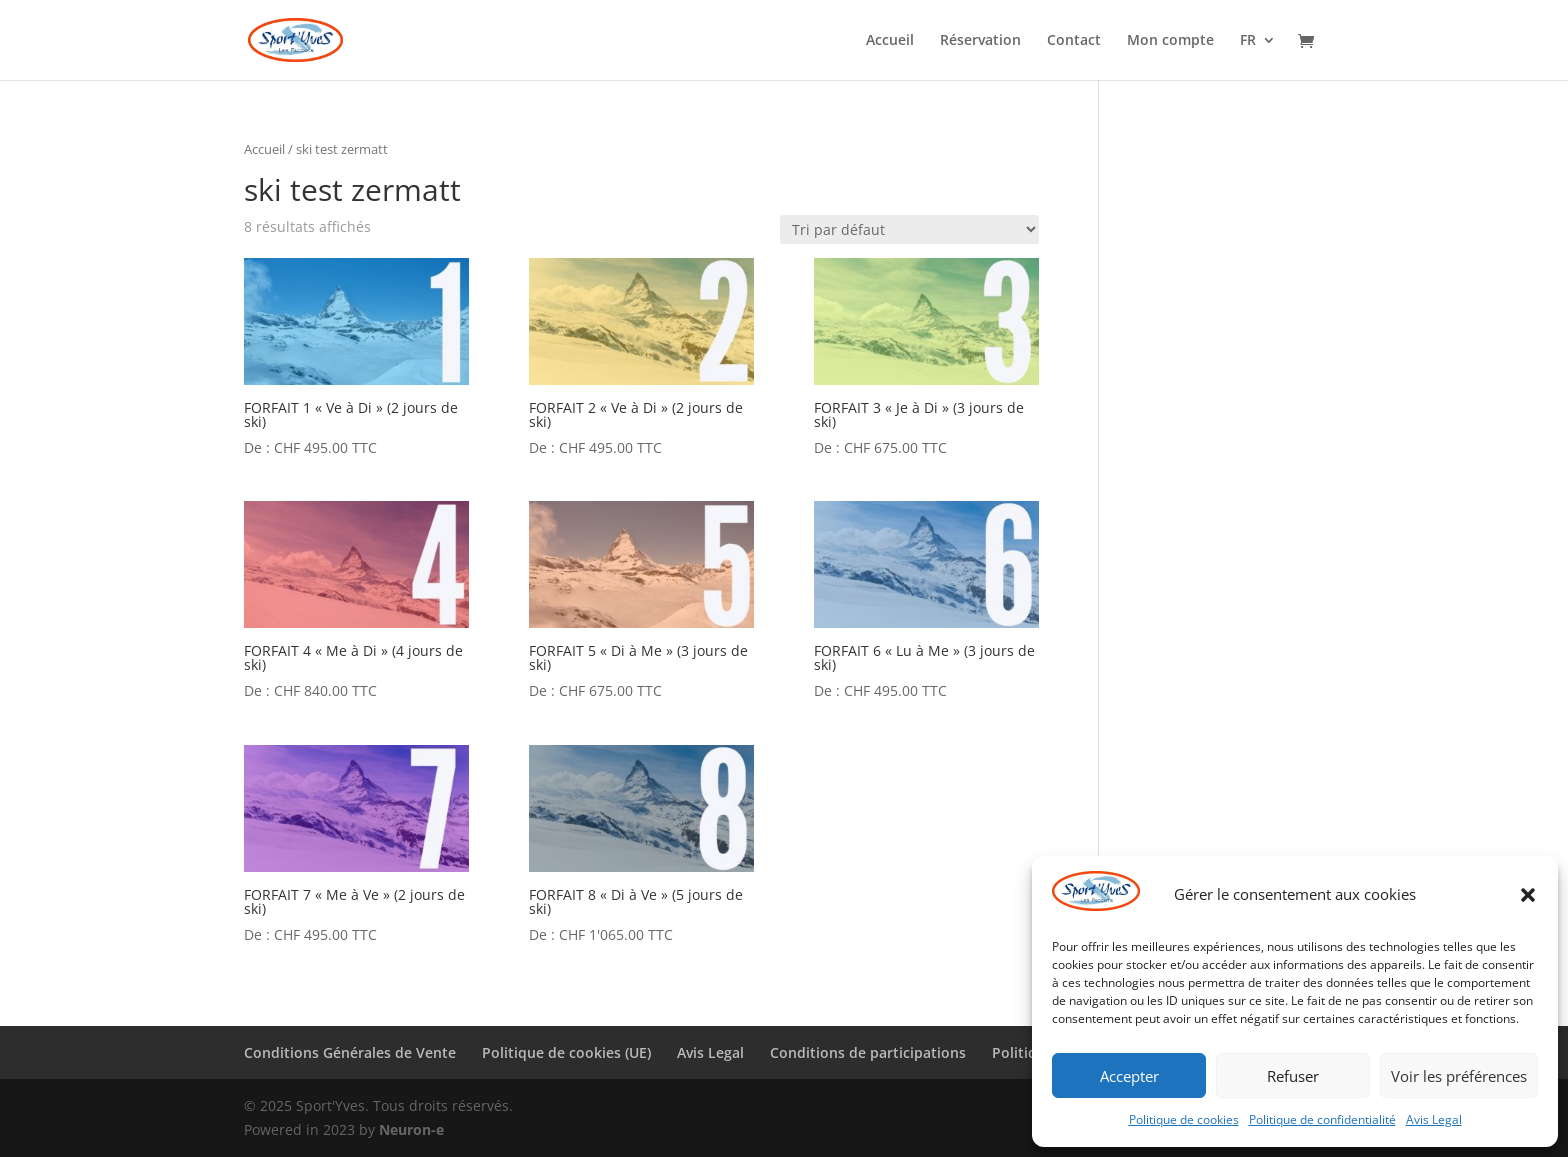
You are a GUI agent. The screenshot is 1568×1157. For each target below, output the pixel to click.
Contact (1074, 41)
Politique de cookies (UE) (566, 1052)
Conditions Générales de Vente (350, 1052)
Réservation (980, 41)
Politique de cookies (1184, 1119)
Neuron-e (411, 1129)
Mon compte (1170, 41)
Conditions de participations (868, 1052)
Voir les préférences (1459, 1076)
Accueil (890, 41)
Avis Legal (1434, 1119)
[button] (1528, 895)
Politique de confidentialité (1322, 1119)
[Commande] (909, 229)
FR (1248, 41)
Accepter (1129, 1076)
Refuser (1293, 1076)
